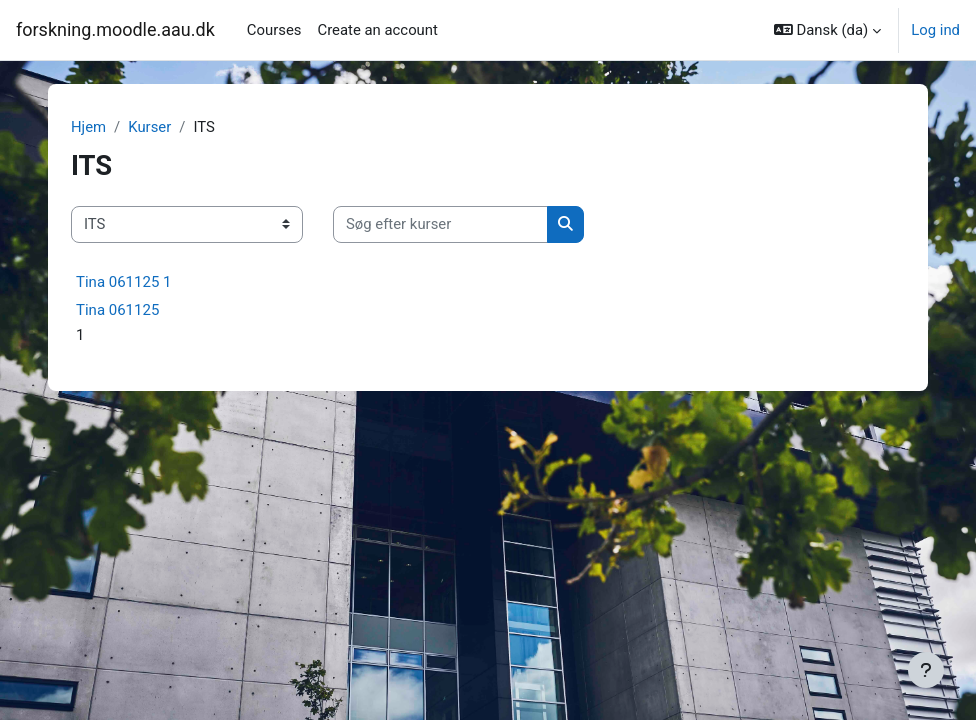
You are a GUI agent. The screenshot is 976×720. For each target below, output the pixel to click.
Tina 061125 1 (124, 282)
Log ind (935, 30)
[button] (827, 30)
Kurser (149, 127)
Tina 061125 (117, 310)
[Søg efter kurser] (440, 224)
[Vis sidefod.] (926, 670)
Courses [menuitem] (274, 30)
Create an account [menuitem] (377, 30)
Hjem (88, 127)
